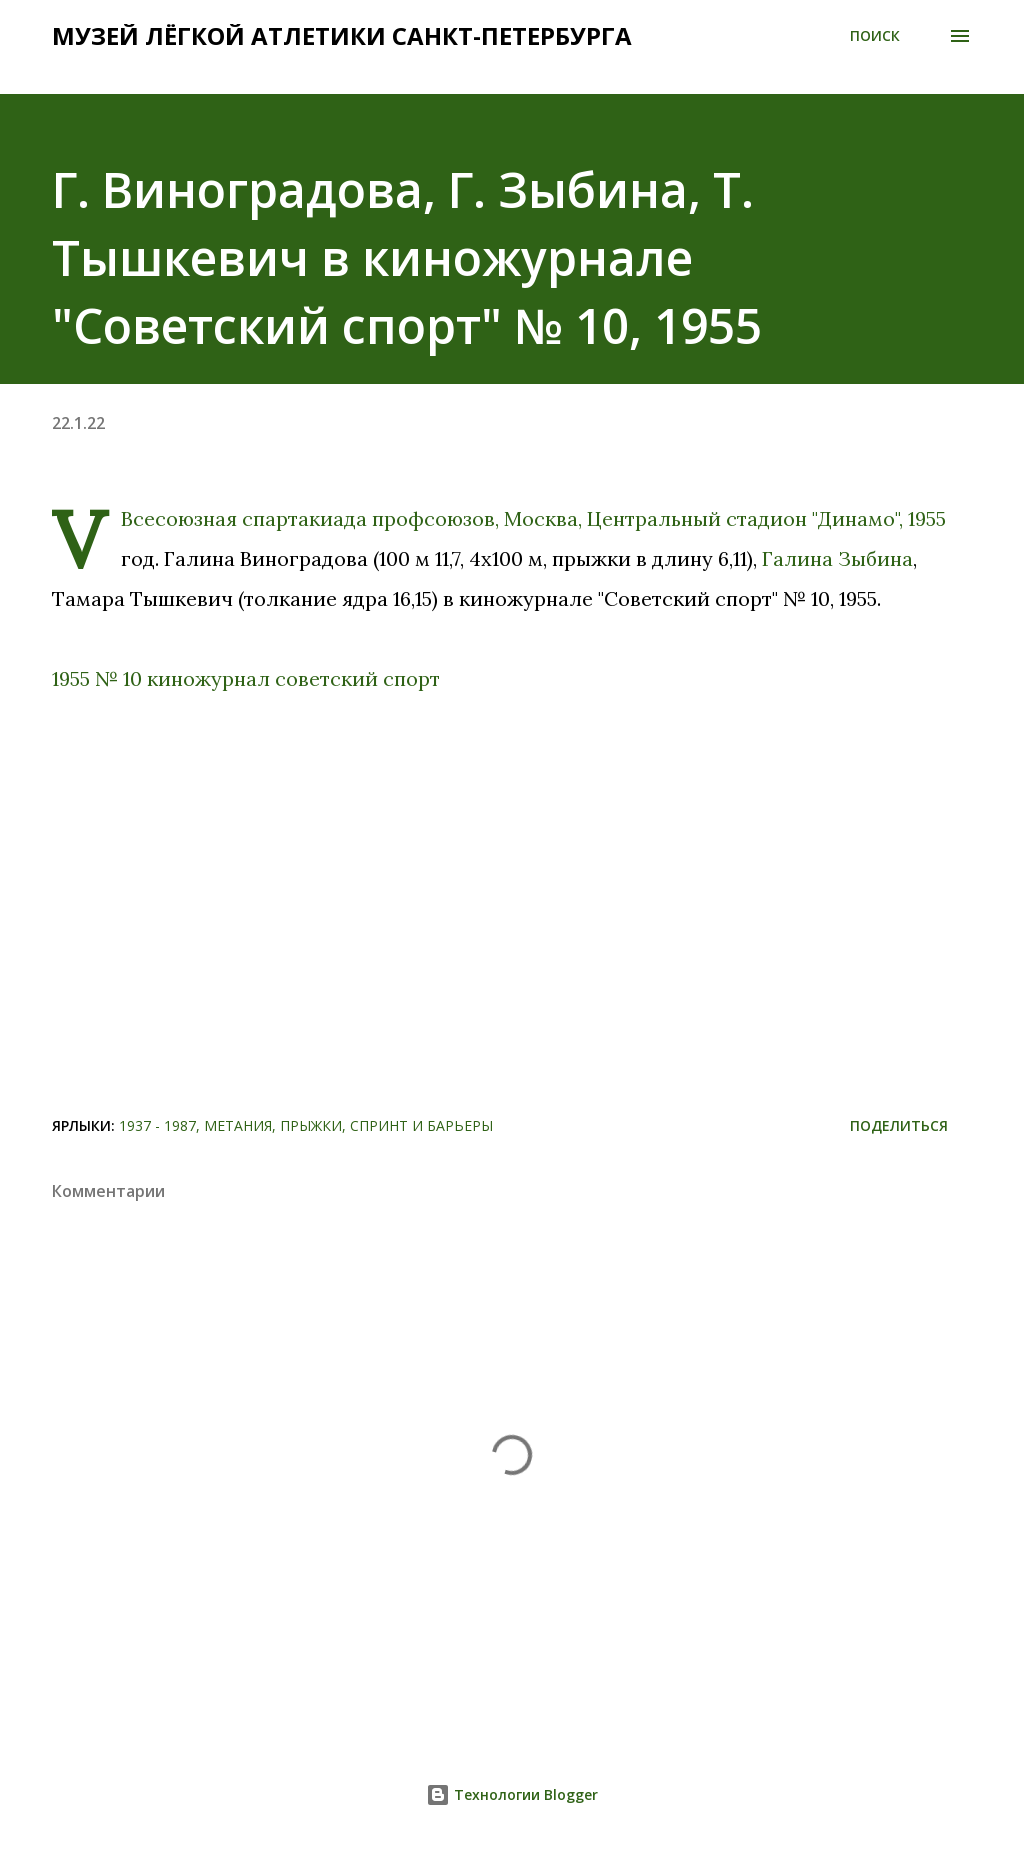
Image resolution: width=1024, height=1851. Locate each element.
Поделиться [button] (899, 1125)
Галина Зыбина (837, 558)
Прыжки (311, 1125)
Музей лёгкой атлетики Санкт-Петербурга (342, 35)
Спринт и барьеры (421, 1125)
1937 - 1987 (157, 1125)
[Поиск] (875, 36)
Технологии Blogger (512, 1794)
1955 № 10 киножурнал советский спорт (246, 678)
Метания (238, 1125)
